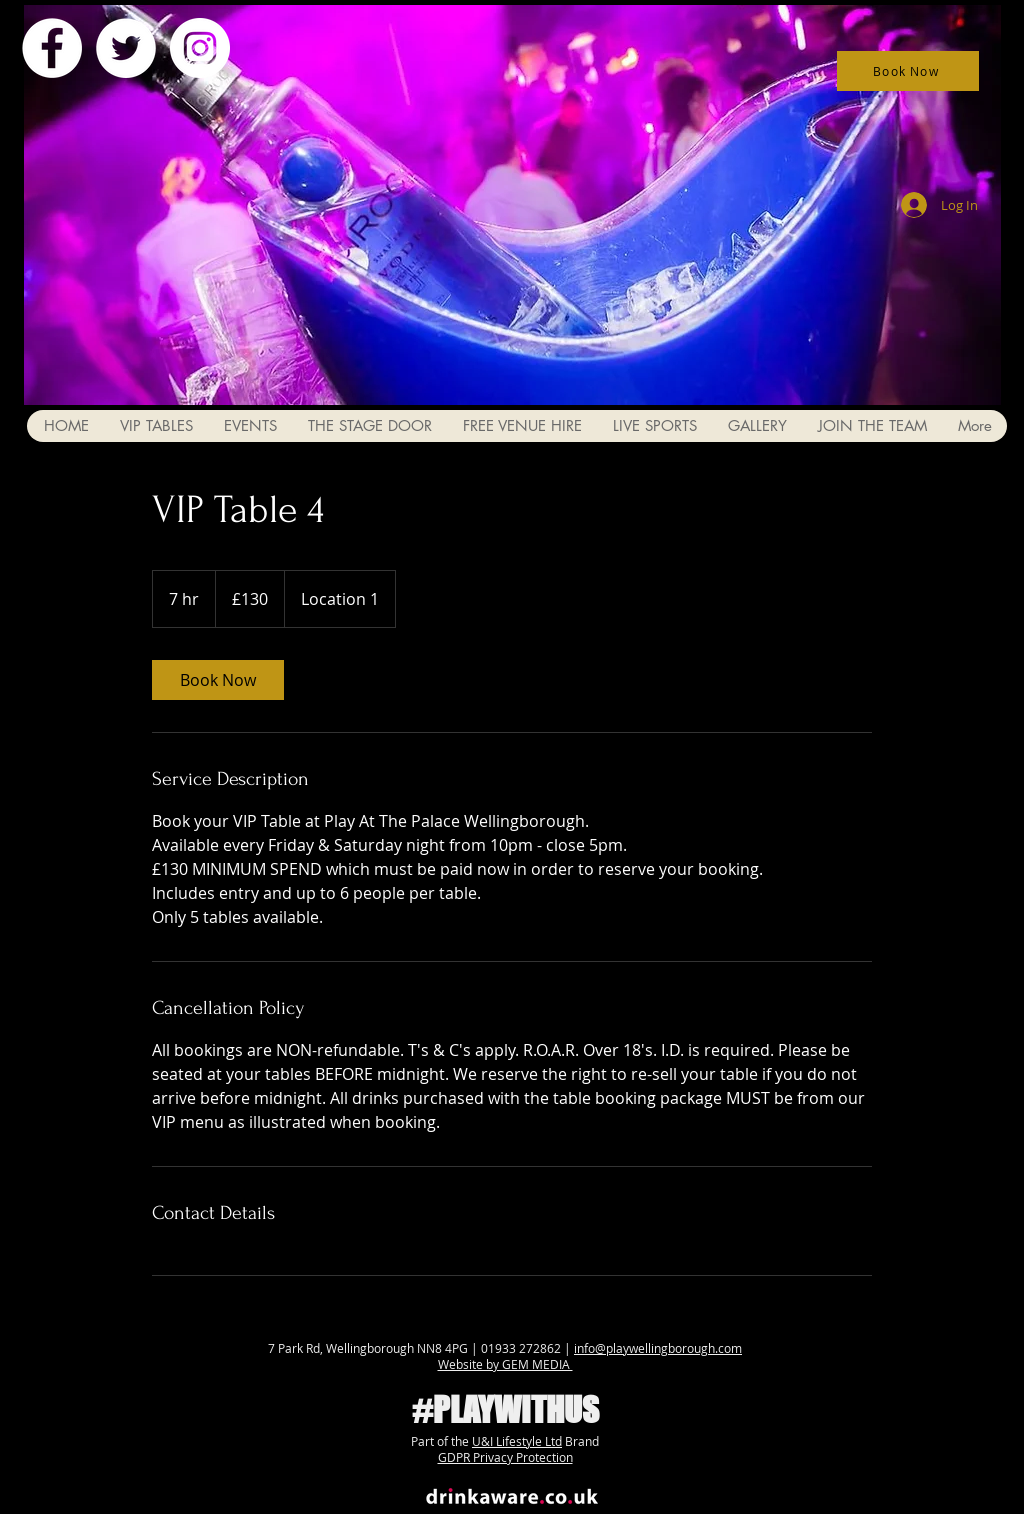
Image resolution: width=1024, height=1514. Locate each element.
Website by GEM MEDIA (505, 1364)
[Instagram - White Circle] (200, 48)
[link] (218, 680)
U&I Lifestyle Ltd (517, 1441)
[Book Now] (908, 71)
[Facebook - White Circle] (52, 48)
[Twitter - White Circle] (126, 48)
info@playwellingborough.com (658, 1348)
